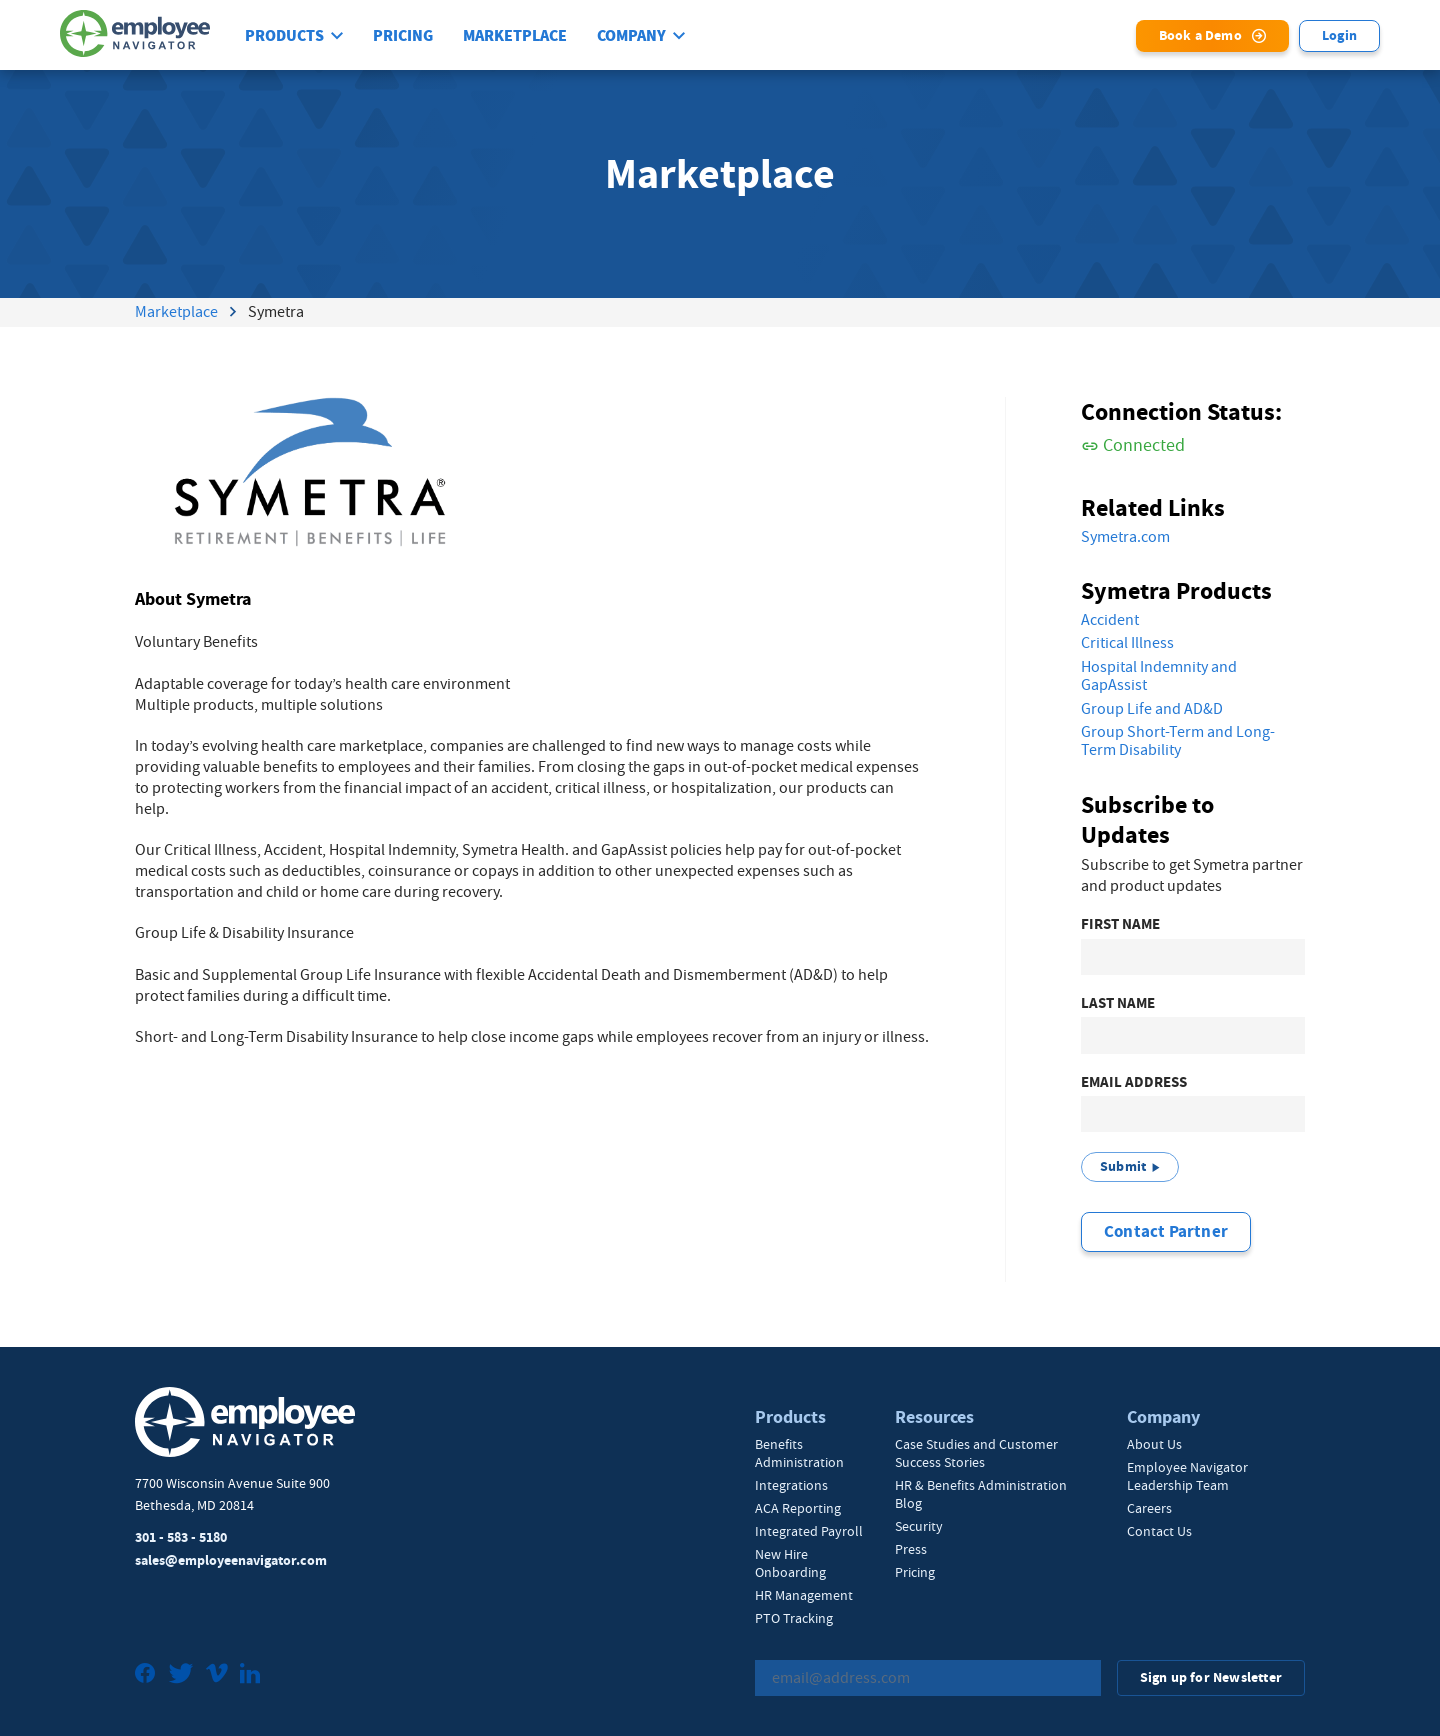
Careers (1149, 1508)
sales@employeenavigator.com (231, 1560)
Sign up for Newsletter (1211, 1677)
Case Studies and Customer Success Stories (976, 1453)
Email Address (1134, 1082)
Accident (1110, 620)
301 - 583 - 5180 (181, 1537)
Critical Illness (1127, 643)
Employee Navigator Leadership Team (1187, 1476)
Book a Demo (1200, 35)
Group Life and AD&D (1152, 709)
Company (631, 36)
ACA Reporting (798, 1508)
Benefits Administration (799, 1453)
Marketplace (515, 36)
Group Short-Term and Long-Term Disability (1178, 741)
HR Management (804, 1595)
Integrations (791, 1485)
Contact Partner (1166, 1231)
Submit (1123, 1166)
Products (284, 36)
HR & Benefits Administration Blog (981, 1494)
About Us (1154, 1444)
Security (919, 1526)
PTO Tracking (794, 1618)
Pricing (403, 36)
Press (911, 1549)
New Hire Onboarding (790, 1563)
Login (1339, 35)
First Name (1120, 924)
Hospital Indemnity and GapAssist (1159, 676)
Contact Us (1159, 1531)
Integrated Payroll (809, 1531)
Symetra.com (1125, 537)
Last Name (1118, 1003)
